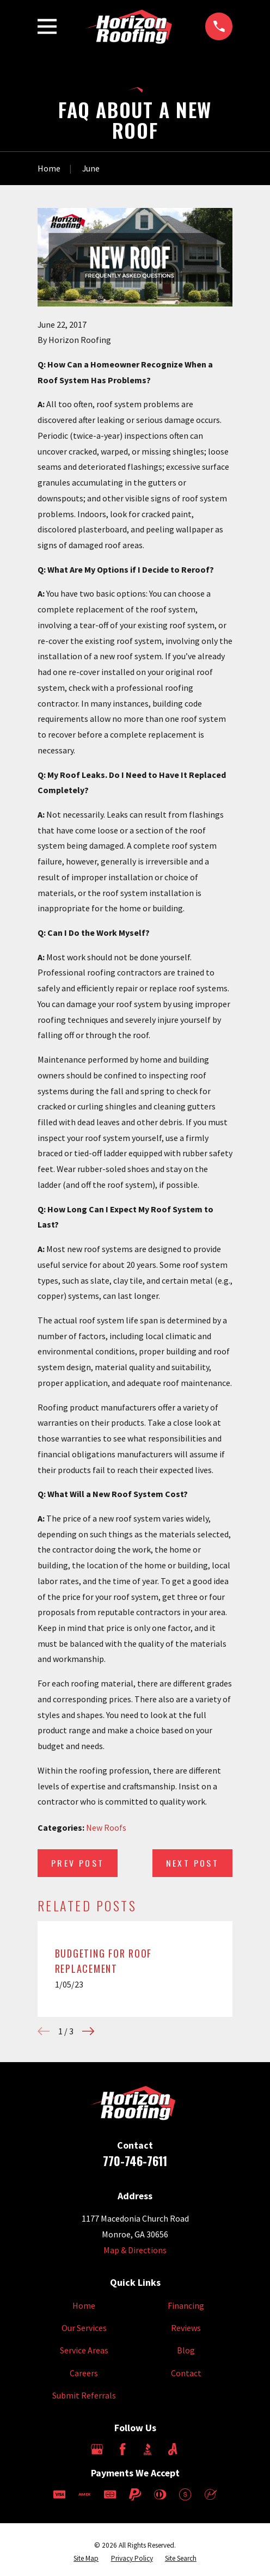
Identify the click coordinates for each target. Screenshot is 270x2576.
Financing (186, 2305)
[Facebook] (122, 2449)
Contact (186, 2373)
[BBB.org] (148, 2449)
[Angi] (173, 2449)
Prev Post (77, 1862)
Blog (186, 2350)
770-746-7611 (135, 2160)
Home (83, 2305)
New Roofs (106, 1827)
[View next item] (88, 2031)
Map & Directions (135, 2249)
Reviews (186, 2327)
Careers (84, 2373)
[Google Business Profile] (97, 2449)
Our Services (84, 2327)
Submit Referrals (84, 2395)
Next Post (192, 1862)
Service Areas (84, 2350)
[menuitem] (86, 2558)
